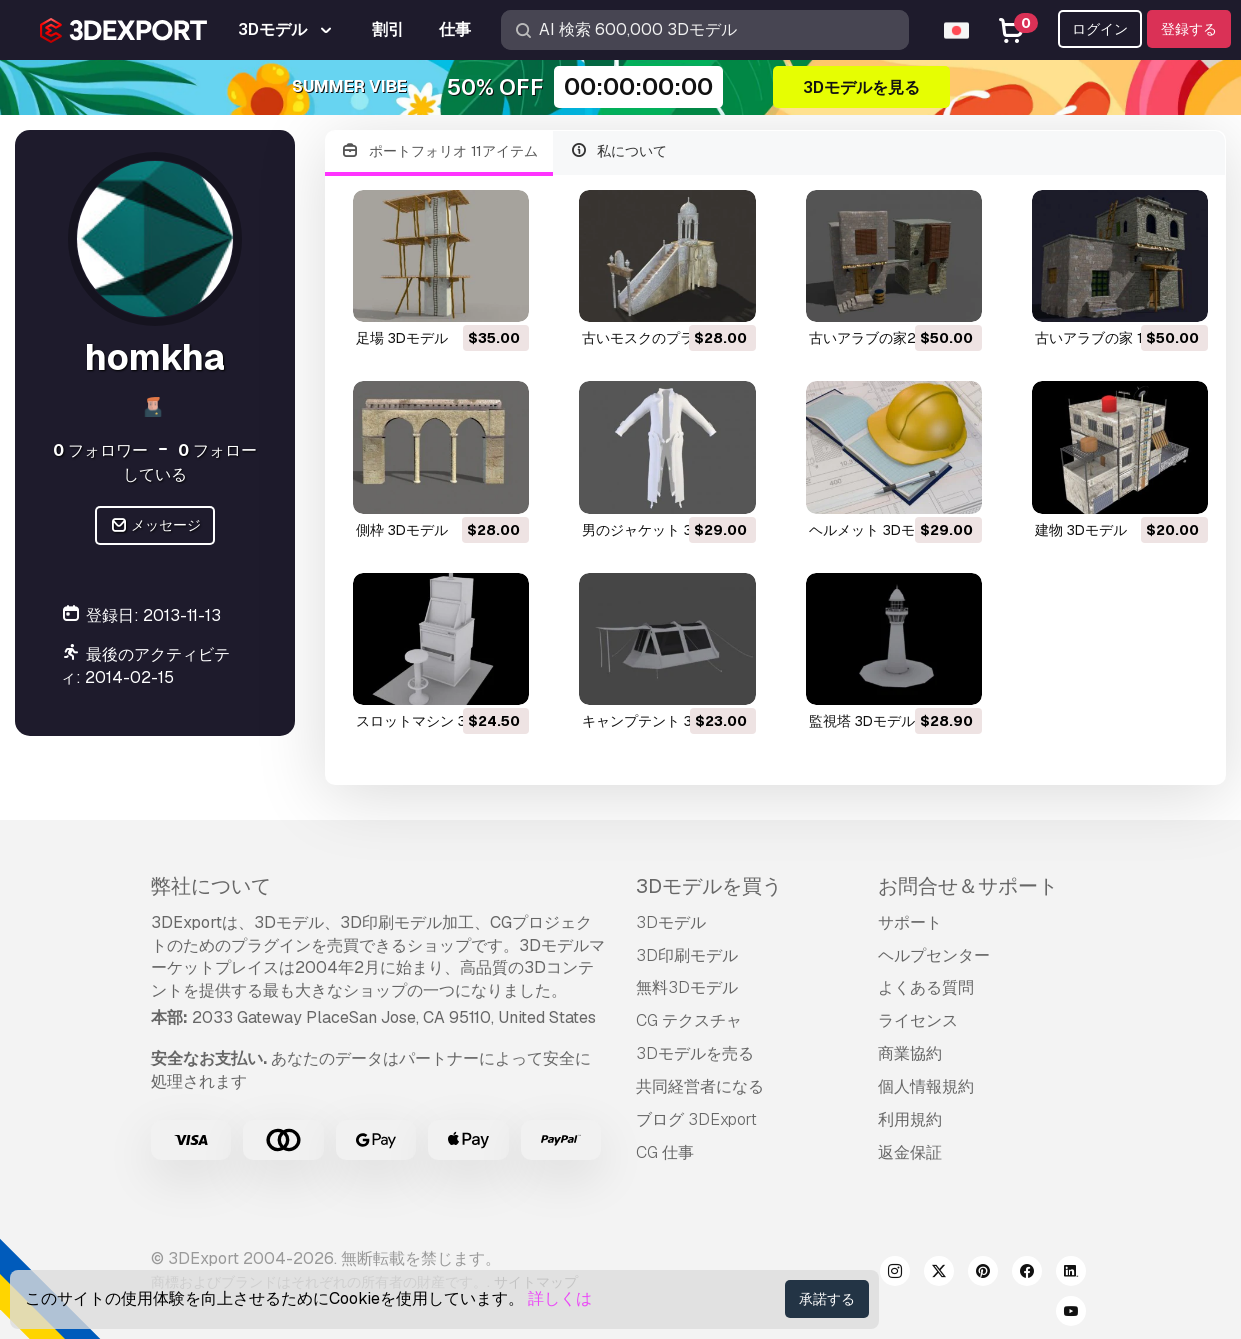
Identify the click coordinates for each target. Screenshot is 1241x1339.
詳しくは (560, 1298)
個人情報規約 (926, 1086)
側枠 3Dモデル (402, 530)
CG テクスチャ (689, 1020)
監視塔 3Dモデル (862, 721)
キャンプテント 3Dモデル (663, 721)
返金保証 (910, 1152)
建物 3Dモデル (1081, 530)
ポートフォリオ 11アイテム (439, 151)
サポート (910, 922)
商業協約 (910, 1053)
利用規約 (910, 1119)
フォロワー (100, 450)
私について (618, 151)
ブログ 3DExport (696, 1119)
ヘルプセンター (934, 955)
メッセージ (155, 525)
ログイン (1100, 29)
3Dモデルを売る (695, 1053)
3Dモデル (671, 922)
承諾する (827, 1299)
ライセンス (918, 1020)
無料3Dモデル (687, 987)
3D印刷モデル (687, 955)
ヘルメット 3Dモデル (876, 530)
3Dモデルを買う (709, 886)
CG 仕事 (665, 1152)
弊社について (211, 886)
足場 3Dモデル (402, 338)
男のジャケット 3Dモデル (663, 530)
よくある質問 (926, 987)
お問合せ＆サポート (968, 886)
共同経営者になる (700, 1086)
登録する (1189, 29)
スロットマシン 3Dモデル (437, 721)
